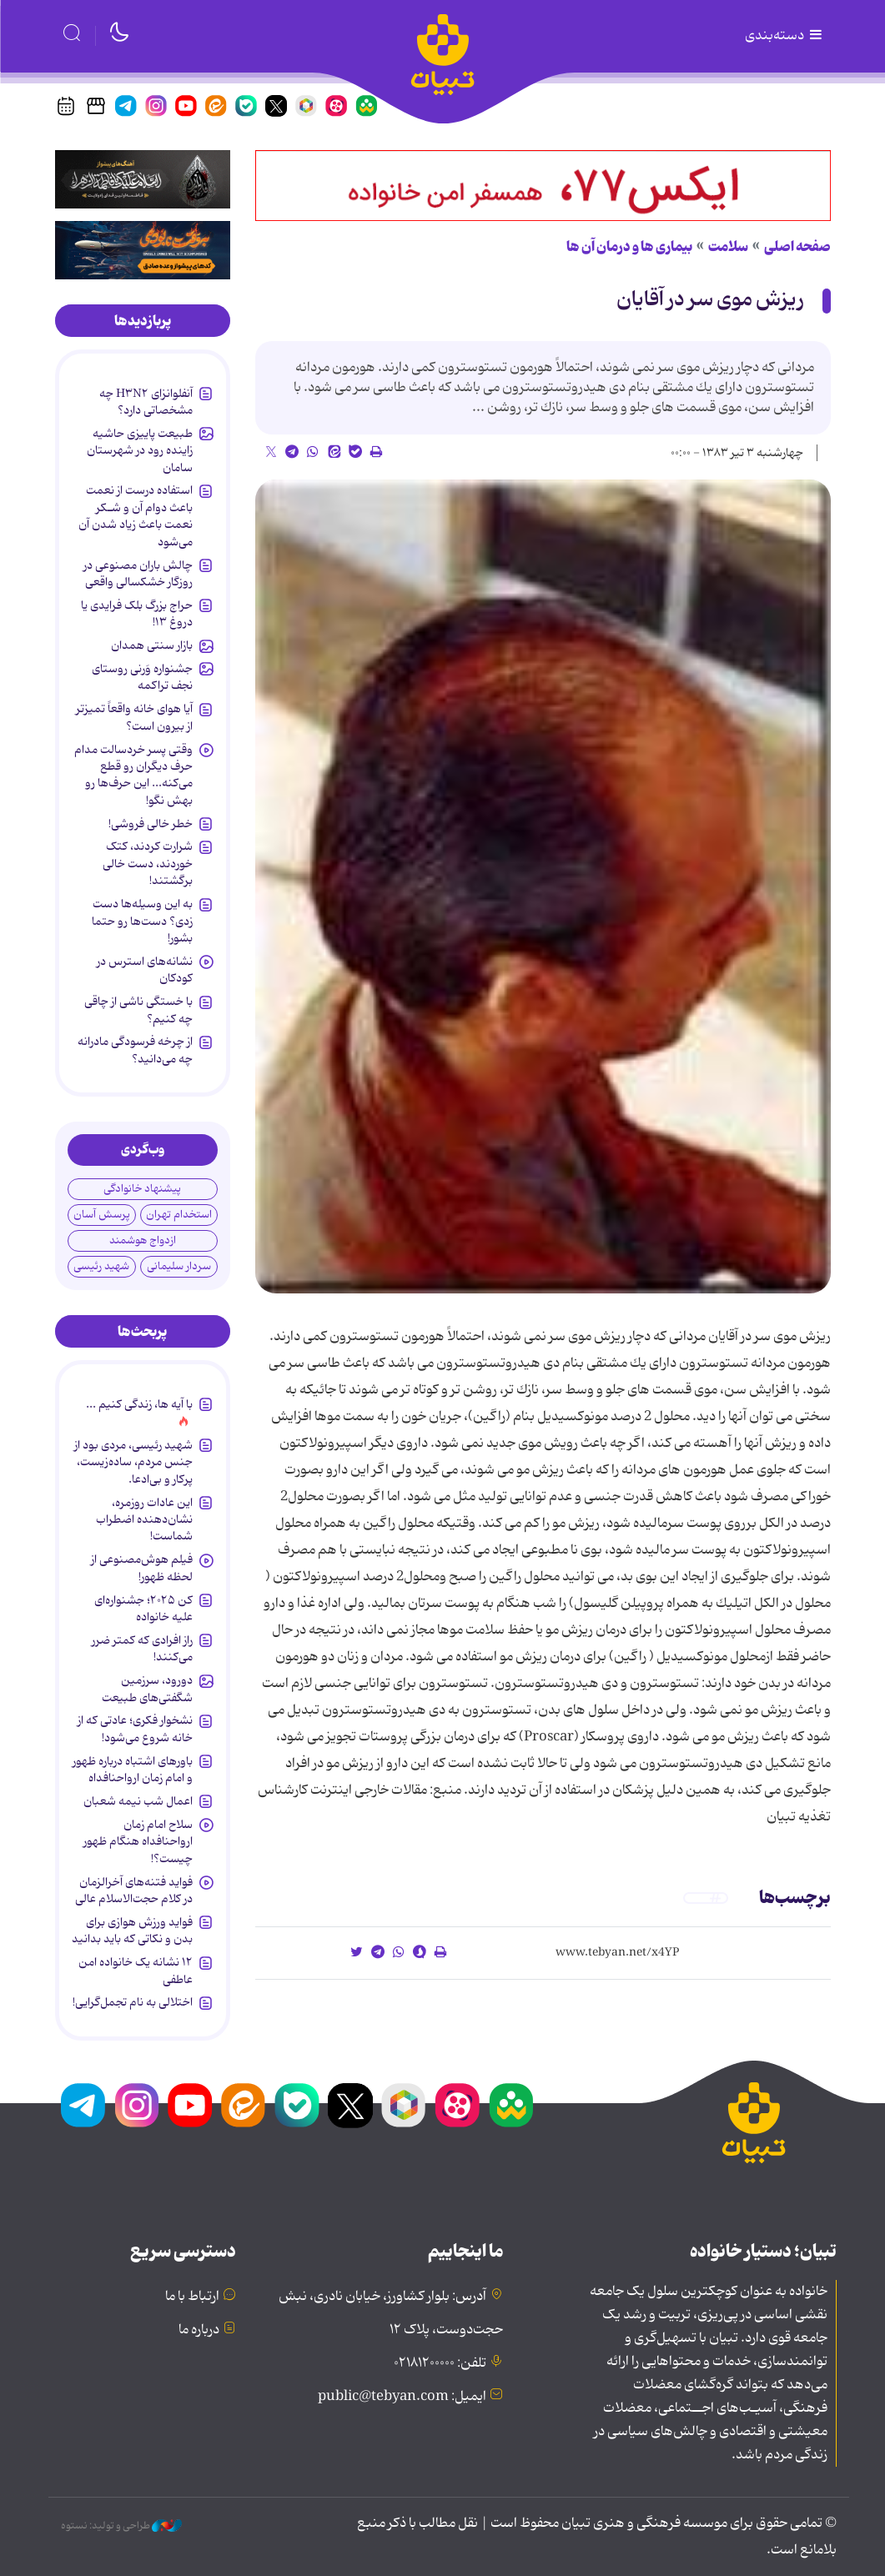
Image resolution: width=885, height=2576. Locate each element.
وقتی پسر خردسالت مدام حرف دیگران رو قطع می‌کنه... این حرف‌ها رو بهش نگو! (133, 775)
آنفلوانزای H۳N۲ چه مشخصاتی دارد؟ (146, 401)
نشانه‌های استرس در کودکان (145, 969)
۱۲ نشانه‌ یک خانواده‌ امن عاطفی (135, 1970)
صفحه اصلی (797, 247)
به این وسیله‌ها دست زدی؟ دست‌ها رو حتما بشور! (142, 921)
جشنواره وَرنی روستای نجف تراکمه (142, 677)
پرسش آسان (101, 1214)
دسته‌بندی (785, 36)
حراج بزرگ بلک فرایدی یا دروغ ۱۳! (137, 613)
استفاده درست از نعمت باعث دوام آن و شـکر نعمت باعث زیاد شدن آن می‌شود (135, 515)
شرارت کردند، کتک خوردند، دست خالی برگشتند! (148, 863)
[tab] (142, 321)
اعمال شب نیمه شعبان (138, 1801)
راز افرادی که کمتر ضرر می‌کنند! (142, 1648)
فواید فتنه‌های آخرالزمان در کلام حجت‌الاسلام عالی (134, 1890)
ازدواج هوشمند (142, 1240)
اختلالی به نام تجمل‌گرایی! (133, 2002)
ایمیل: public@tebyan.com (402, 2397)
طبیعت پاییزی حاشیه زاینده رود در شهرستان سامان (140, 450)
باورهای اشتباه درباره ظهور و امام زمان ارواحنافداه (133, 1769)
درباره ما (199, 2330)
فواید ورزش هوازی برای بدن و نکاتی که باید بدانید (132, 1930)
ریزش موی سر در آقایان (710, 300)
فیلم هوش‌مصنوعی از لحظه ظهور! (142, 1567)
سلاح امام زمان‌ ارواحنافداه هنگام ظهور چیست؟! (138, 1841)
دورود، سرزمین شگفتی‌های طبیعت (147, 1688)
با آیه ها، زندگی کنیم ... (139, 1404)
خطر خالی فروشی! (150, 824)
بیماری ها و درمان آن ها (629, 247)
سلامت (728, 247)
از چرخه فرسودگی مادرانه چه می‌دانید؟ (135, 1049)
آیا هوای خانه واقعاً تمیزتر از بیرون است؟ (134, 717)
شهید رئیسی (101, 1266)
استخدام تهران (179, 1214)
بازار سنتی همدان (152, 645)
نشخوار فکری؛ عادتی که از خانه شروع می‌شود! (135, 1728)
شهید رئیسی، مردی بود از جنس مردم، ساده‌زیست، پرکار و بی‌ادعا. (133, 1462)
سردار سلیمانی (179, 1266)
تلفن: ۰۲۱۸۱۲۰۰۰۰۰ (440, 2363)
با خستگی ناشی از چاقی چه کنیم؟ (138, 1009)
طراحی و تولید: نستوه (121, 2525)
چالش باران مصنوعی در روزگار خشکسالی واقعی (138, 573)
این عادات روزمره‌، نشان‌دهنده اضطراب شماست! (144, 1520)
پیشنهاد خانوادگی (142, 1189)
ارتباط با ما (192, 2296)
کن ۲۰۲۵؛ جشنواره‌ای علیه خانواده (143, 1608)
